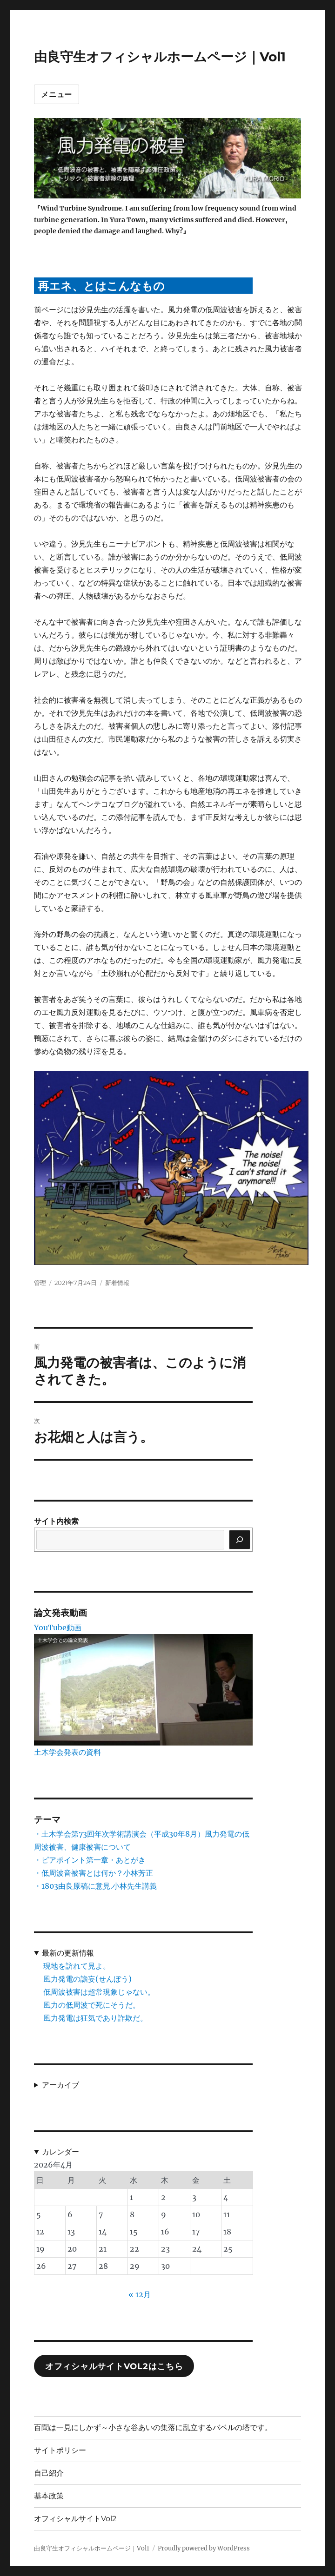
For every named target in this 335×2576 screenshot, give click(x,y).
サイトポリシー (60, 2450)
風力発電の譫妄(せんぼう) (87, 1978)
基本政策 (49, 2495)
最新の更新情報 (68, 1952)
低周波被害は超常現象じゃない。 (99, 1991)
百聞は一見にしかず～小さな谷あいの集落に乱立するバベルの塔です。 (153, 2427)
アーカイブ (60, 2084)
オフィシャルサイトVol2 (75, 2518)
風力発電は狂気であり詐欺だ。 (95, 2018)
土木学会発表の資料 (67, 1752)
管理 (40, 1282)
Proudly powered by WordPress (204, 2548)
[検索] (239, 1539)
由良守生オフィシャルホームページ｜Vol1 (160, 57)
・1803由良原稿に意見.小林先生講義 (95, 1886)
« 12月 (139, 2294)
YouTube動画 (57, 1627)
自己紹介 (49, 2473)
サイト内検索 (56, 1521)
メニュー (56, 94)
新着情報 (117, 1282)
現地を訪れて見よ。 (76, 1965)
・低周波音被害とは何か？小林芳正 (93, 1873)
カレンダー (60, 2151)
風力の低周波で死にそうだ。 (91, 2004)
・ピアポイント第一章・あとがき (90, 1859)
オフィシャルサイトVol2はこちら (114, 2366)
